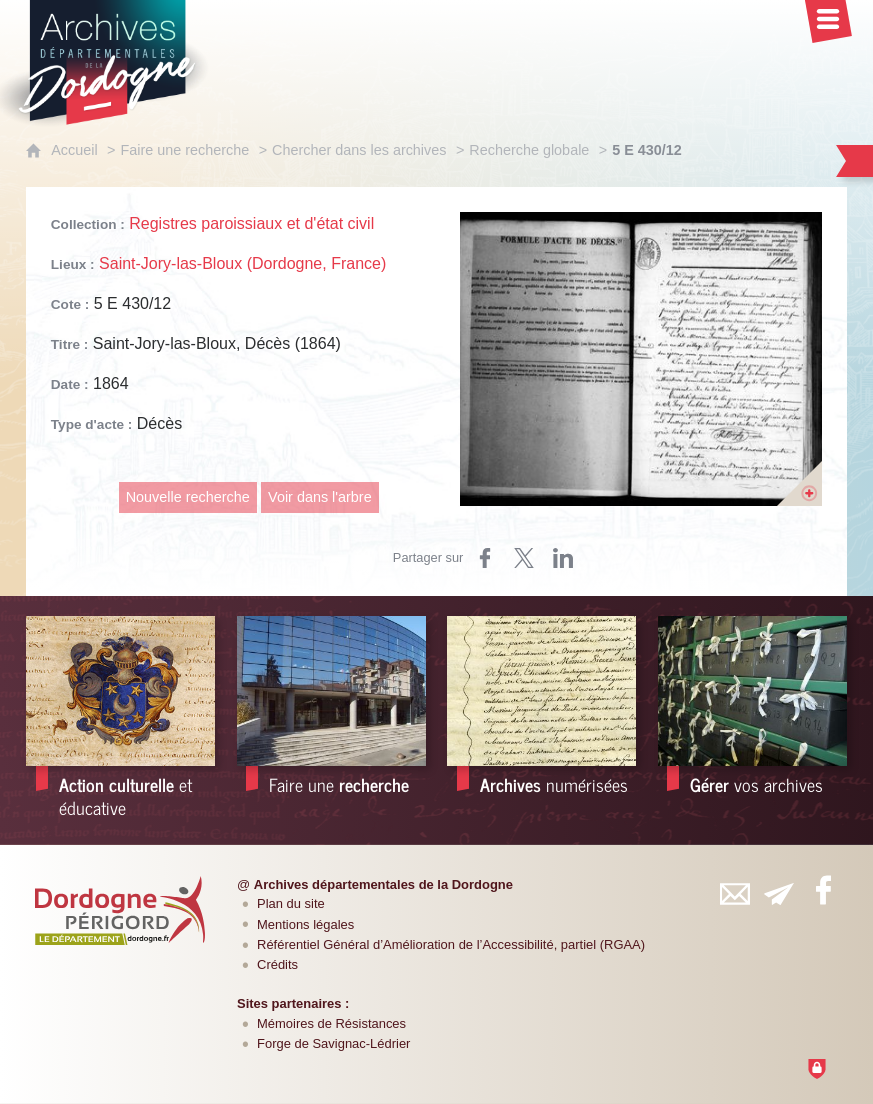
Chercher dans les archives (359, 150)
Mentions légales (305, 924)
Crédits (277, 964)
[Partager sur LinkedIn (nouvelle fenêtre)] (563, 558)
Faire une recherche (184, 150)
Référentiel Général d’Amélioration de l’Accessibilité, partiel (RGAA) (451, 944)
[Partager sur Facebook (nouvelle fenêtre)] (485, 558)
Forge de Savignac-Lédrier (333, 1043)
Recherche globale (529, 150)
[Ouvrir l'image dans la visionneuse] (641, 359)
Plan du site (291, 903)
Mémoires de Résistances (331, 1023)
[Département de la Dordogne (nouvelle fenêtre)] (120, 910)
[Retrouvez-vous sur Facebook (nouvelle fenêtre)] (823, 890)
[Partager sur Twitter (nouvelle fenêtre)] (524, 558)
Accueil (74, 150)
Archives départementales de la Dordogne (383, 884)
